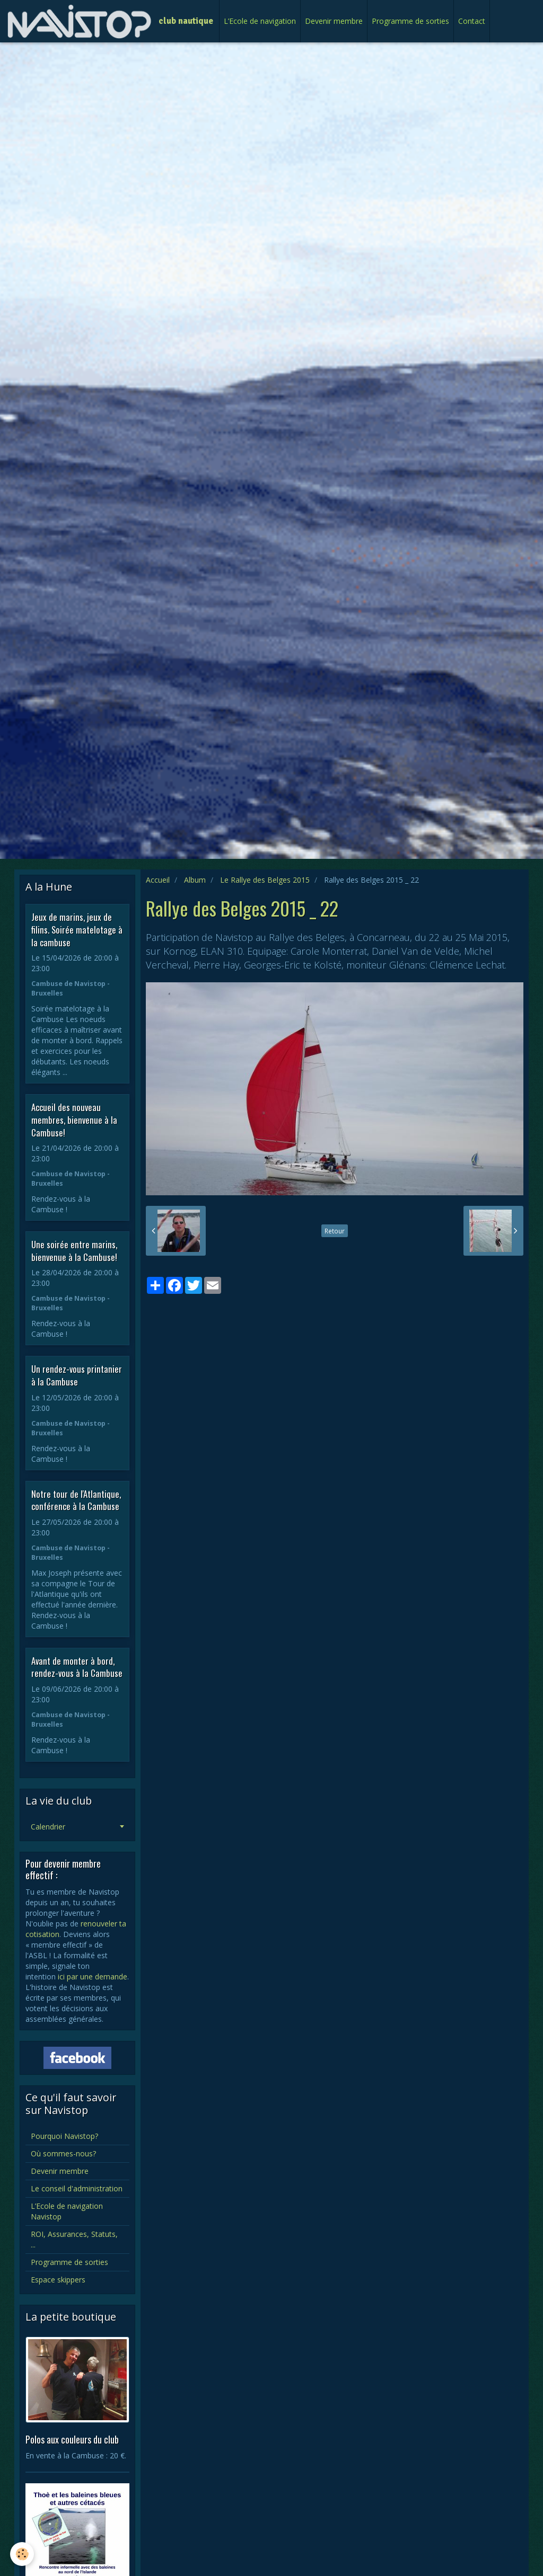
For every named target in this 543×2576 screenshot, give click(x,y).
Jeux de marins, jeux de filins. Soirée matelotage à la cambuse (76, 929)
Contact (471, 21)
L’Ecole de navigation (260, 21)
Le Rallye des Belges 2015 (265, 880)
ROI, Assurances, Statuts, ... (74, 2239)
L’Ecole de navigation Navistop (67, 2211)
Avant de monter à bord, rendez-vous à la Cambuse (76, 1667)
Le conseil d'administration (76, 2188)
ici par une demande (92, 1976)
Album (195, 880)
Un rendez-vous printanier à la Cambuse (76, 1375)
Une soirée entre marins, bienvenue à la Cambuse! (74, 1251)
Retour (335, 1231)
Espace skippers (58, 2280)
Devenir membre (334, 21)
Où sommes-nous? (63, 2153)
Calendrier (48, 1827)
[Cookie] (22, 2554)
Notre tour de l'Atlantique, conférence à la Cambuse (76, 1500)
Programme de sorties (410, 21)
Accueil (158, 880)
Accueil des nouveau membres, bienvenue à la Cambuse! (74, 1119)
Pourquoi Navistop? (64, 2136)
